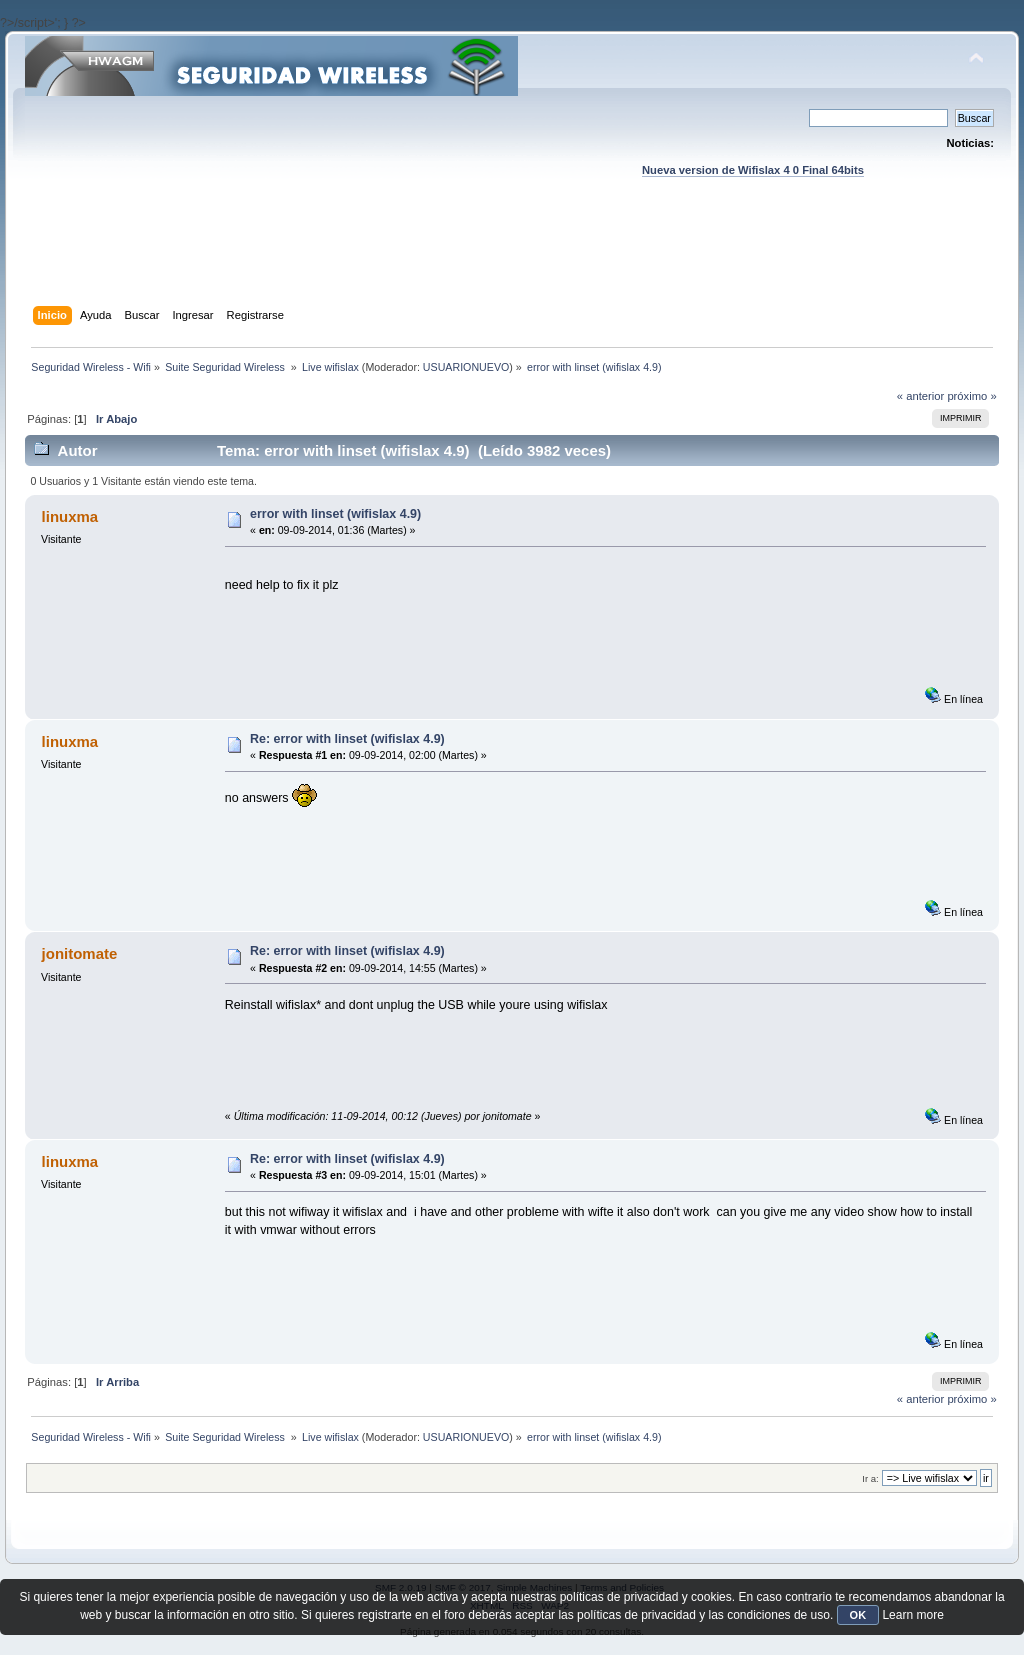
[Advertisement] (512, 261)
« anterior (920, 396)
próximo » (971, 396)
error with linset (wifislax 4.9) (335, 514)
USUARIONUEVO (466, 367)
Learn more (912, 1615)
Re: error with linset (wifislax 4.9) (347, 739)
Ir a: (870, 1478)
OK (858, 1615)
